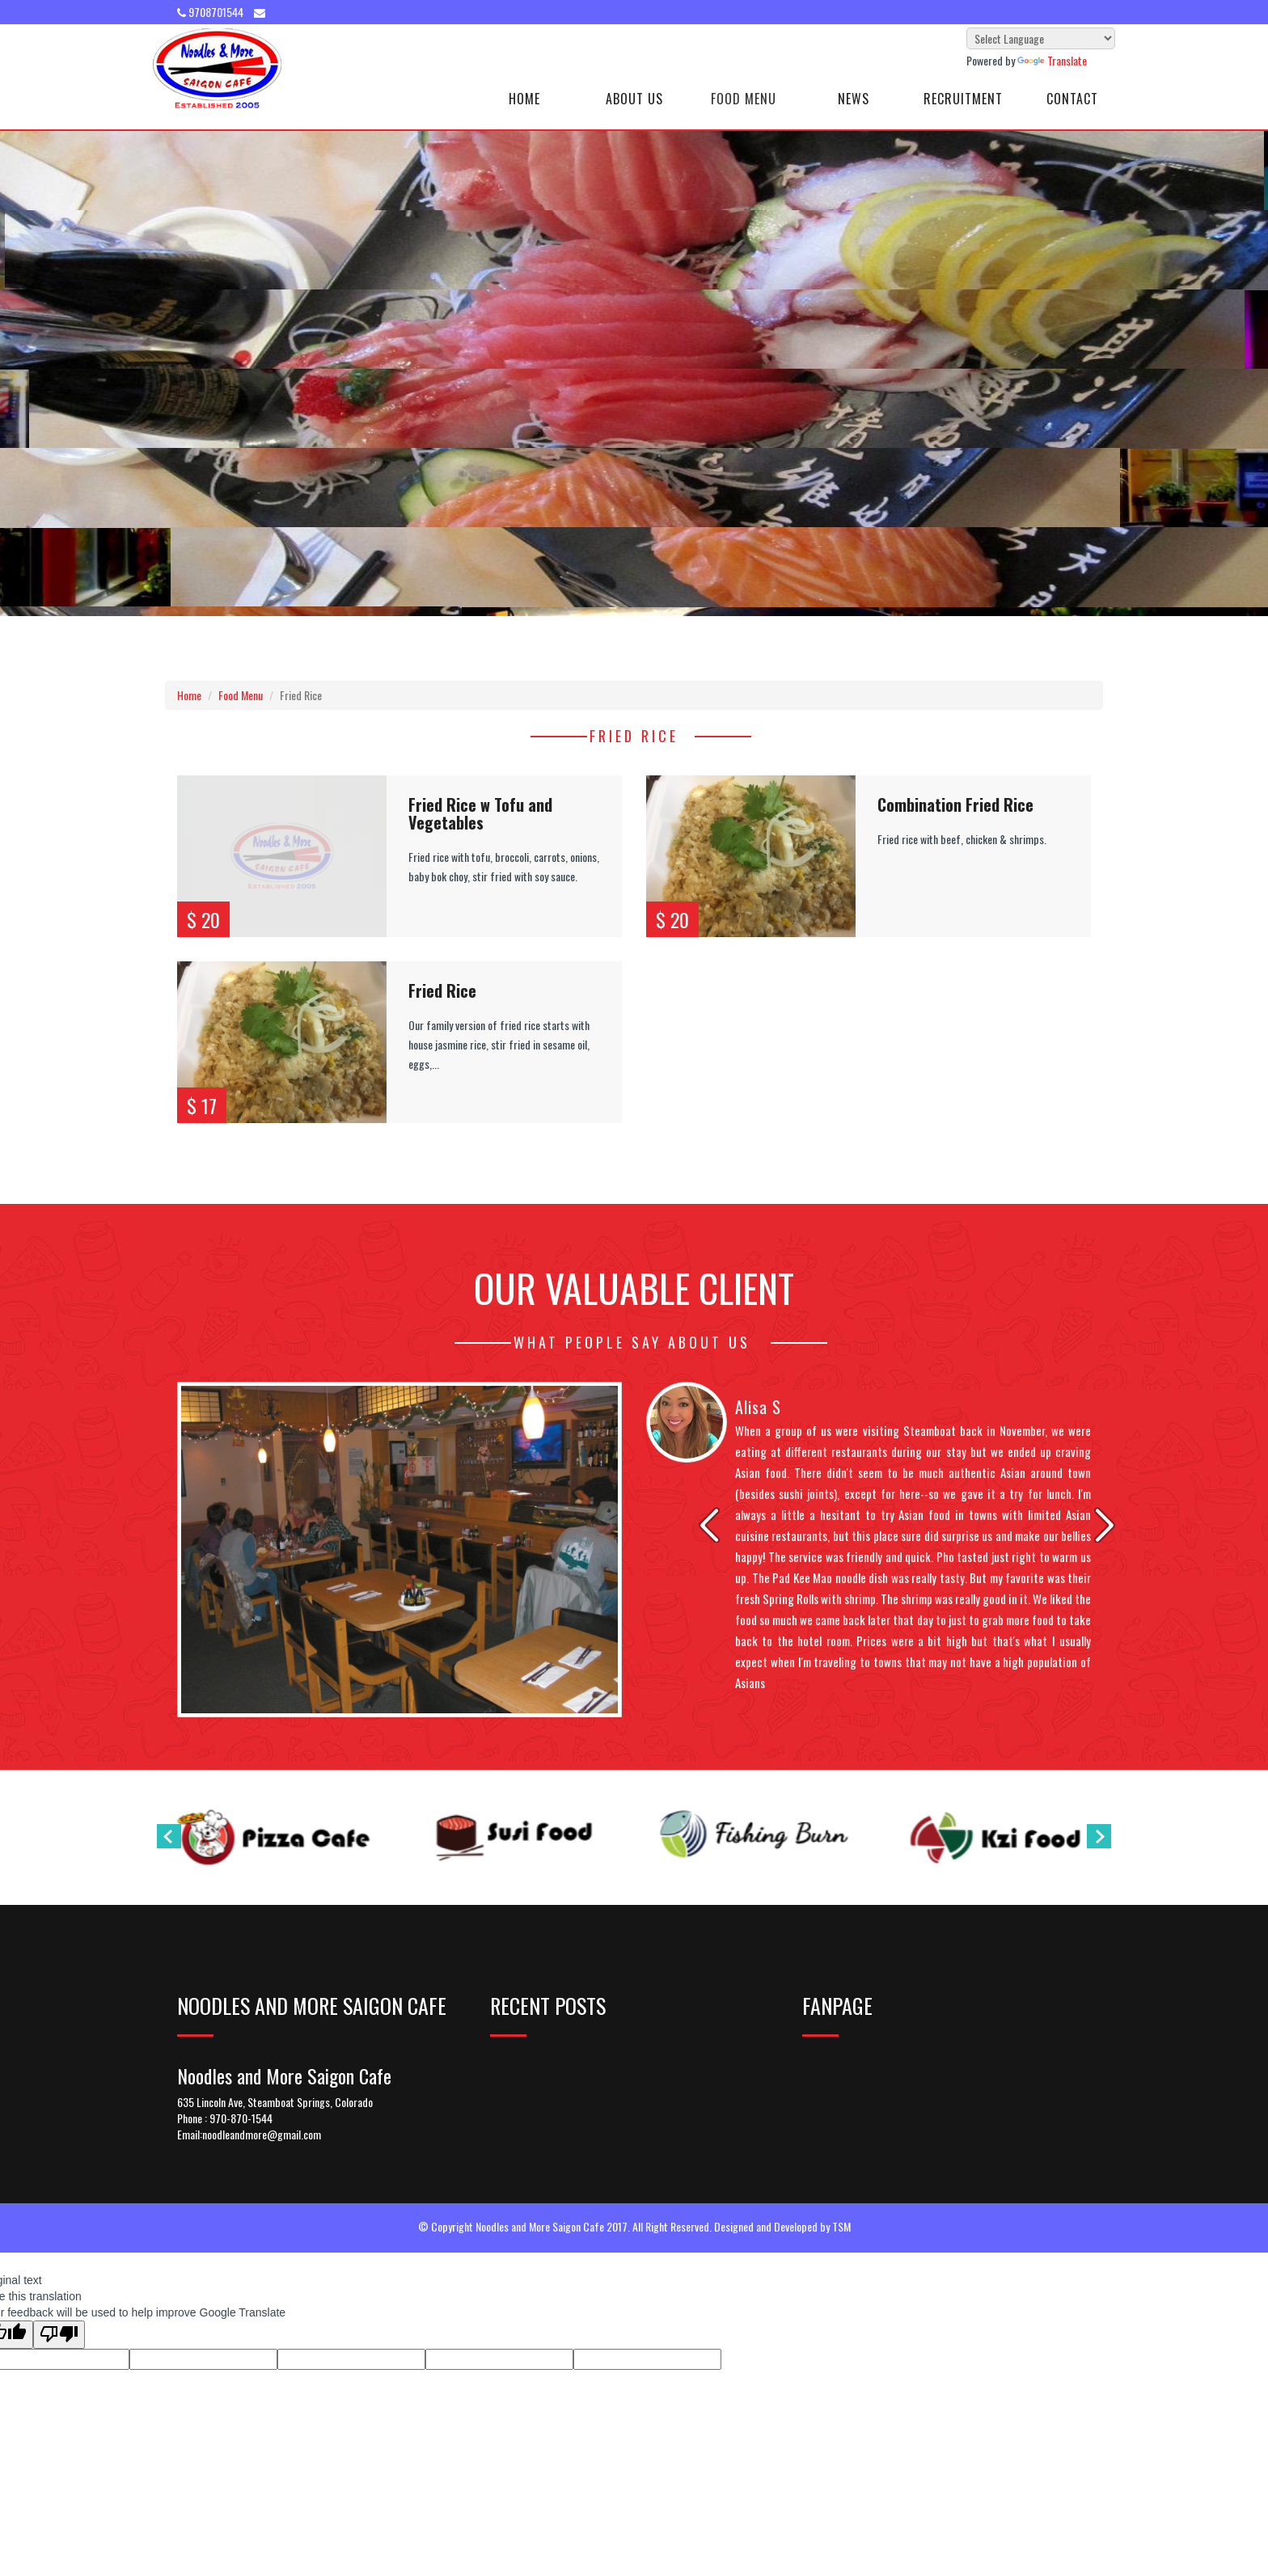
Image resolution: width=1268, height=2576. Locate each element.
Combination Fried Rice (955, 804)
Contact (1072, 98)
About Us (634, 98)
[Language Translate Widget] (1040, 38)
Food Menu (743, 98)
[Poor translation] (59, 2335)
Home (524, 98)
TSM (841, 2226)
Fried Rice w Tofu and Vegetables (480, 813)
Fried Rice (442, 990)
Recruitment (963, 98)
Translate (1052, 60)
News (853, 98)
